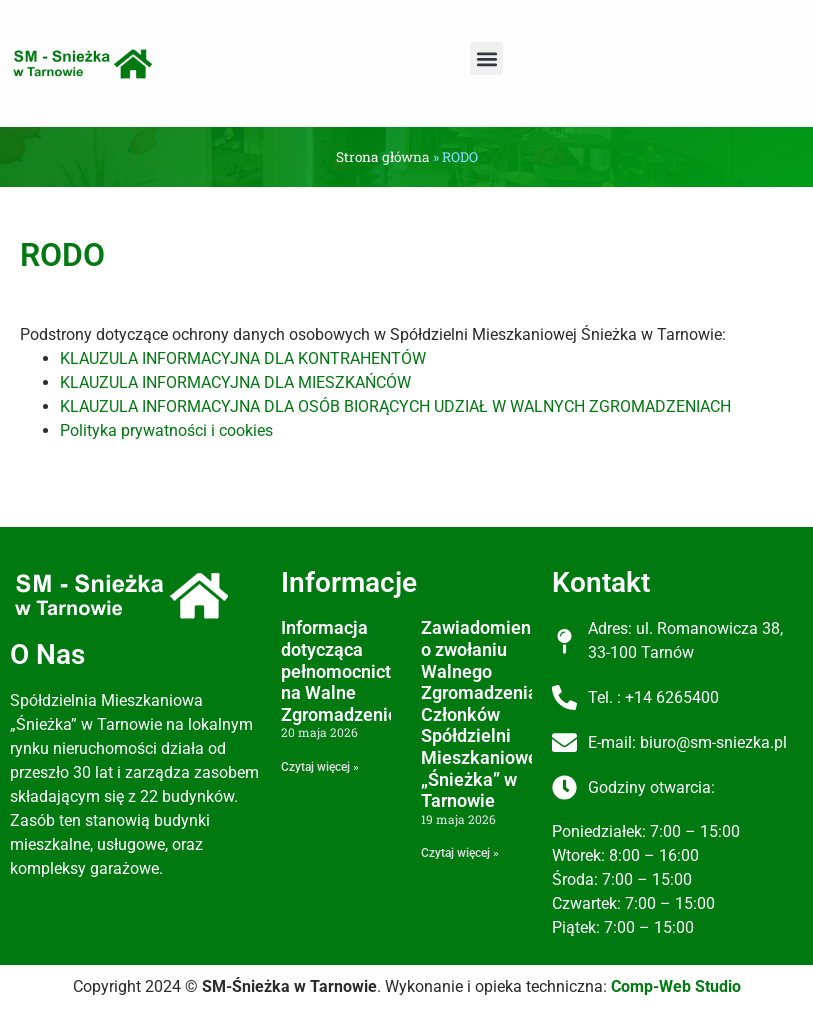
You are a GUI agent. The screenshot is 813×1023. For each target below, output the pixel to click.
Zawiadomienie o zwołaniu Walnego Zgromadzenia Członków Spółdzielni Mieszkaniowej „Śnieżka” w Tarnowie (483, 714)
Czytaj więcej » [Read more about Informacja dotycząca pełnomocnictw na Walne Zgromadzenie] (320, 767)
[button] (486, 58)
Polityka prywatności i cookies (166, 430)
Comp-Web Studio (676, 986)
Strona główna (383, 157)
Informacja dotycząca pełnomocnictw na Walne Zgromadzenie (342, 670)
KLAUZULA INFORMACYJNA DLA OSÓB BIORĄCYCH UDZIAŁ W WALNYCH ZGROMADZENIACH (395, 406)
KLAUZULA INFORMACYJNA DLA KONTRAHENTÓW (243, 358)
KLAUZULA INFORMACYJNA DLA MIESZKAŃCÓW (235, 382)
